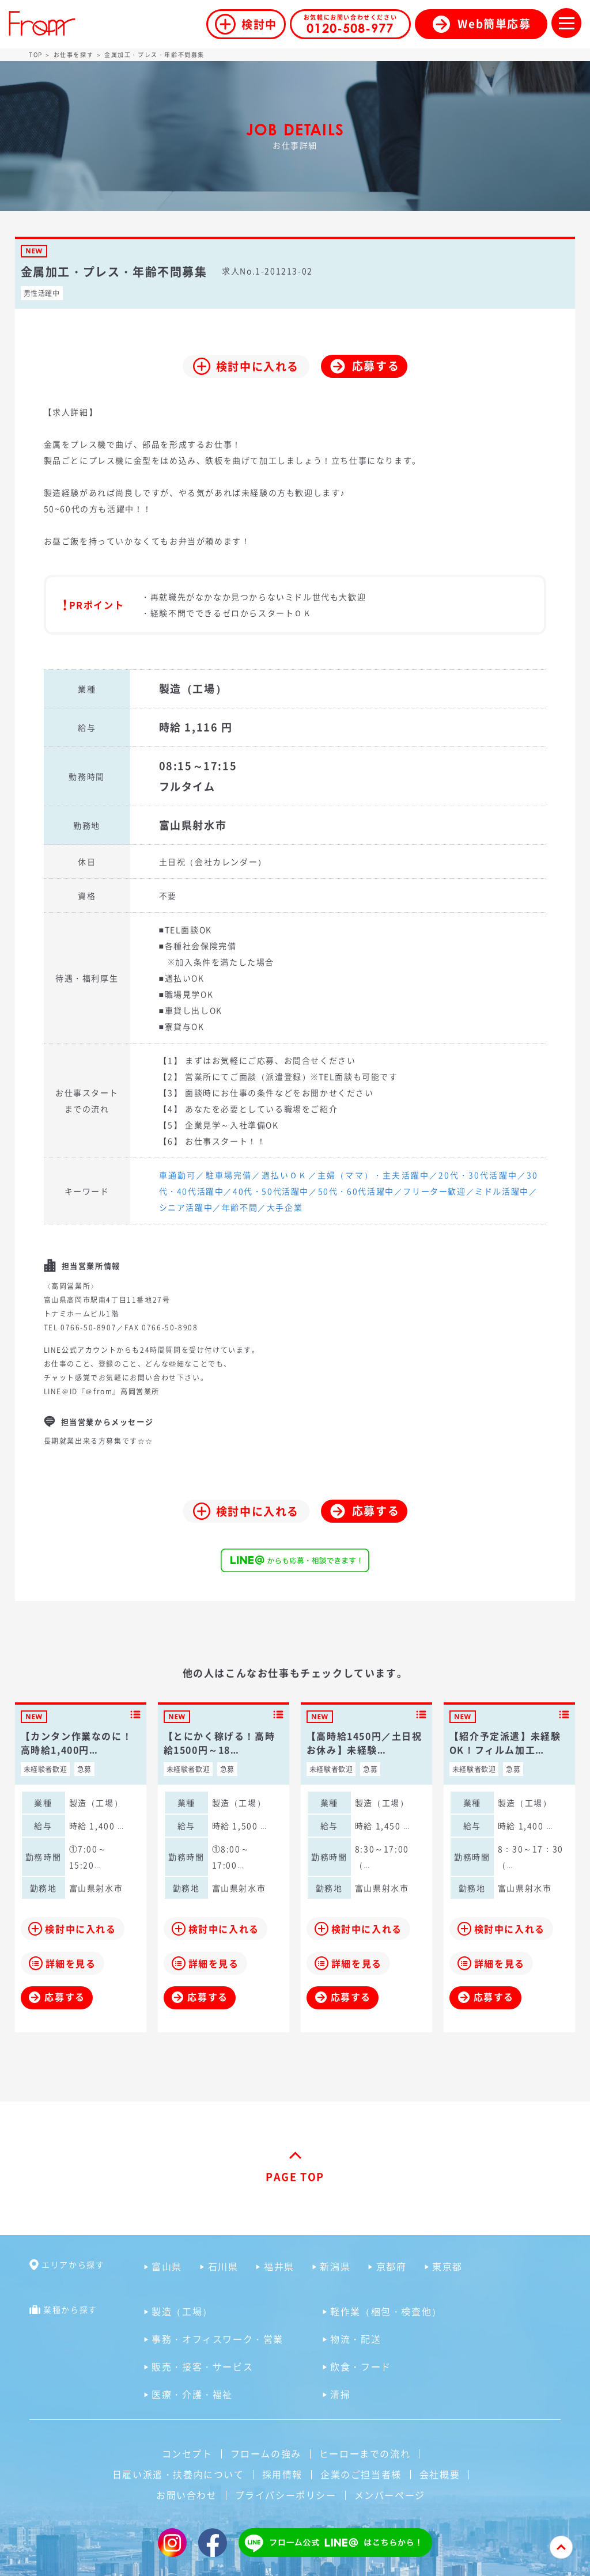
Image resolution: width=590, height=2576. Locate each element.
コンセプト (187, 2453)
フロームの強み (265, 2453)
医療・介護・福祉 (192, 2394)
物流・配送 (355, 2339)
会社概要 (439, 2474)
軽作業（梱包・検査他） (386, 2311)
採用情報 (282, 2474)
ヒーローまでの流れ (364, 2453)
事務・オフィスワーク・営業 (217, 2339)
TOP (36, 54)
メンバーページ (389, 2494)
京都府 (391, 2266)
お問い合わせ (186, 2494)
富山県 (167, 2266)
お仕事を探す (74, 54)
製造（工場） (182, 2311)
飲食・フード (360, 2366)
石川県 (223, 2266)
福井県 (279, 2266)
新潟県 (335, 2266)
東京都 (447, 2266)
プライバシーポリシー (285, 2494)
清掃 (340, 2394)
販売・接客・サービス (202, 2366)
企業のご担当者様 (361, 2474)
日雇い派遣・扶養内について (178, 2474)
